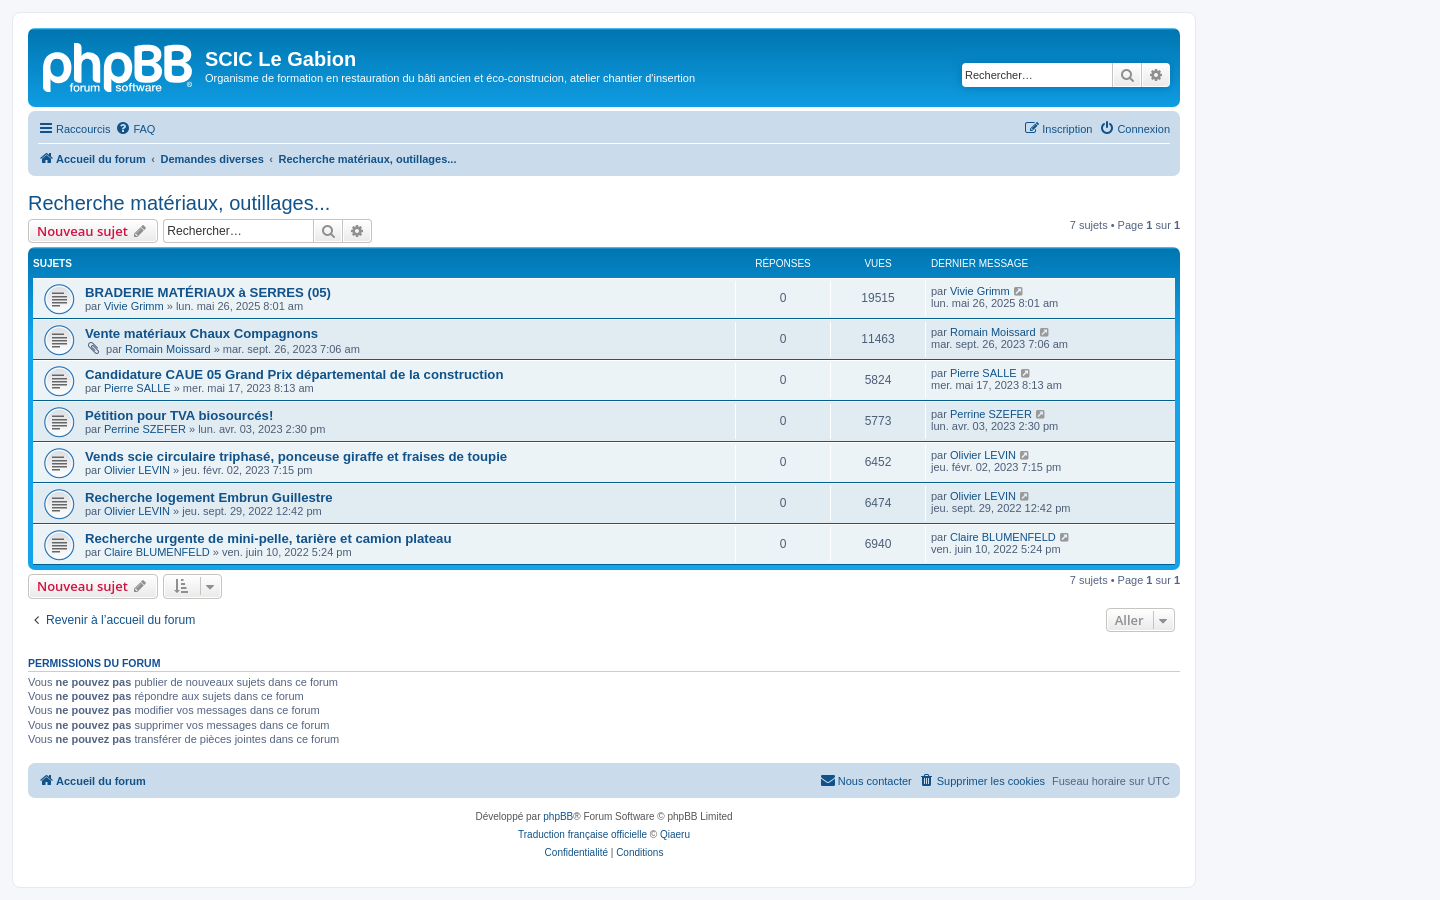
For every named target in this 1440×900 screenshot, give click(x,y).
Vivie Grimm (134, 306)
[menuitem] (135, 129)
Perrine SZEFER (145, 429)
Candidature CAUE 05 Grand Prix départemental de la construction (294, 374)
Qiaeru (675, 834)
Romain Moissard (168, 349)
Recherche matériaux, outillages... (179, 203)
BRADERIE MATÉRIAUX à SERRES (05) (208, 292)
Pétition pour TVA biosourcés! (179, 415)
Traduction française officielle (582, 834)
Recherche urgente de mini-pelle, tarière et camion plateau (268, 538)
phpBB (558, 816)
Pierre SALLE (137, 388)
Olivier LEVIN (137, 470)
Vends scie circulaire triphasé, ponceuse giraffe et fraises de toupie (296, 456)
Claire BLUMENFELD (157, 552)
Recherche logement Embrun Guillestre (209, 497)
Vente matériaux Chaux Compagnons (201, 333)
